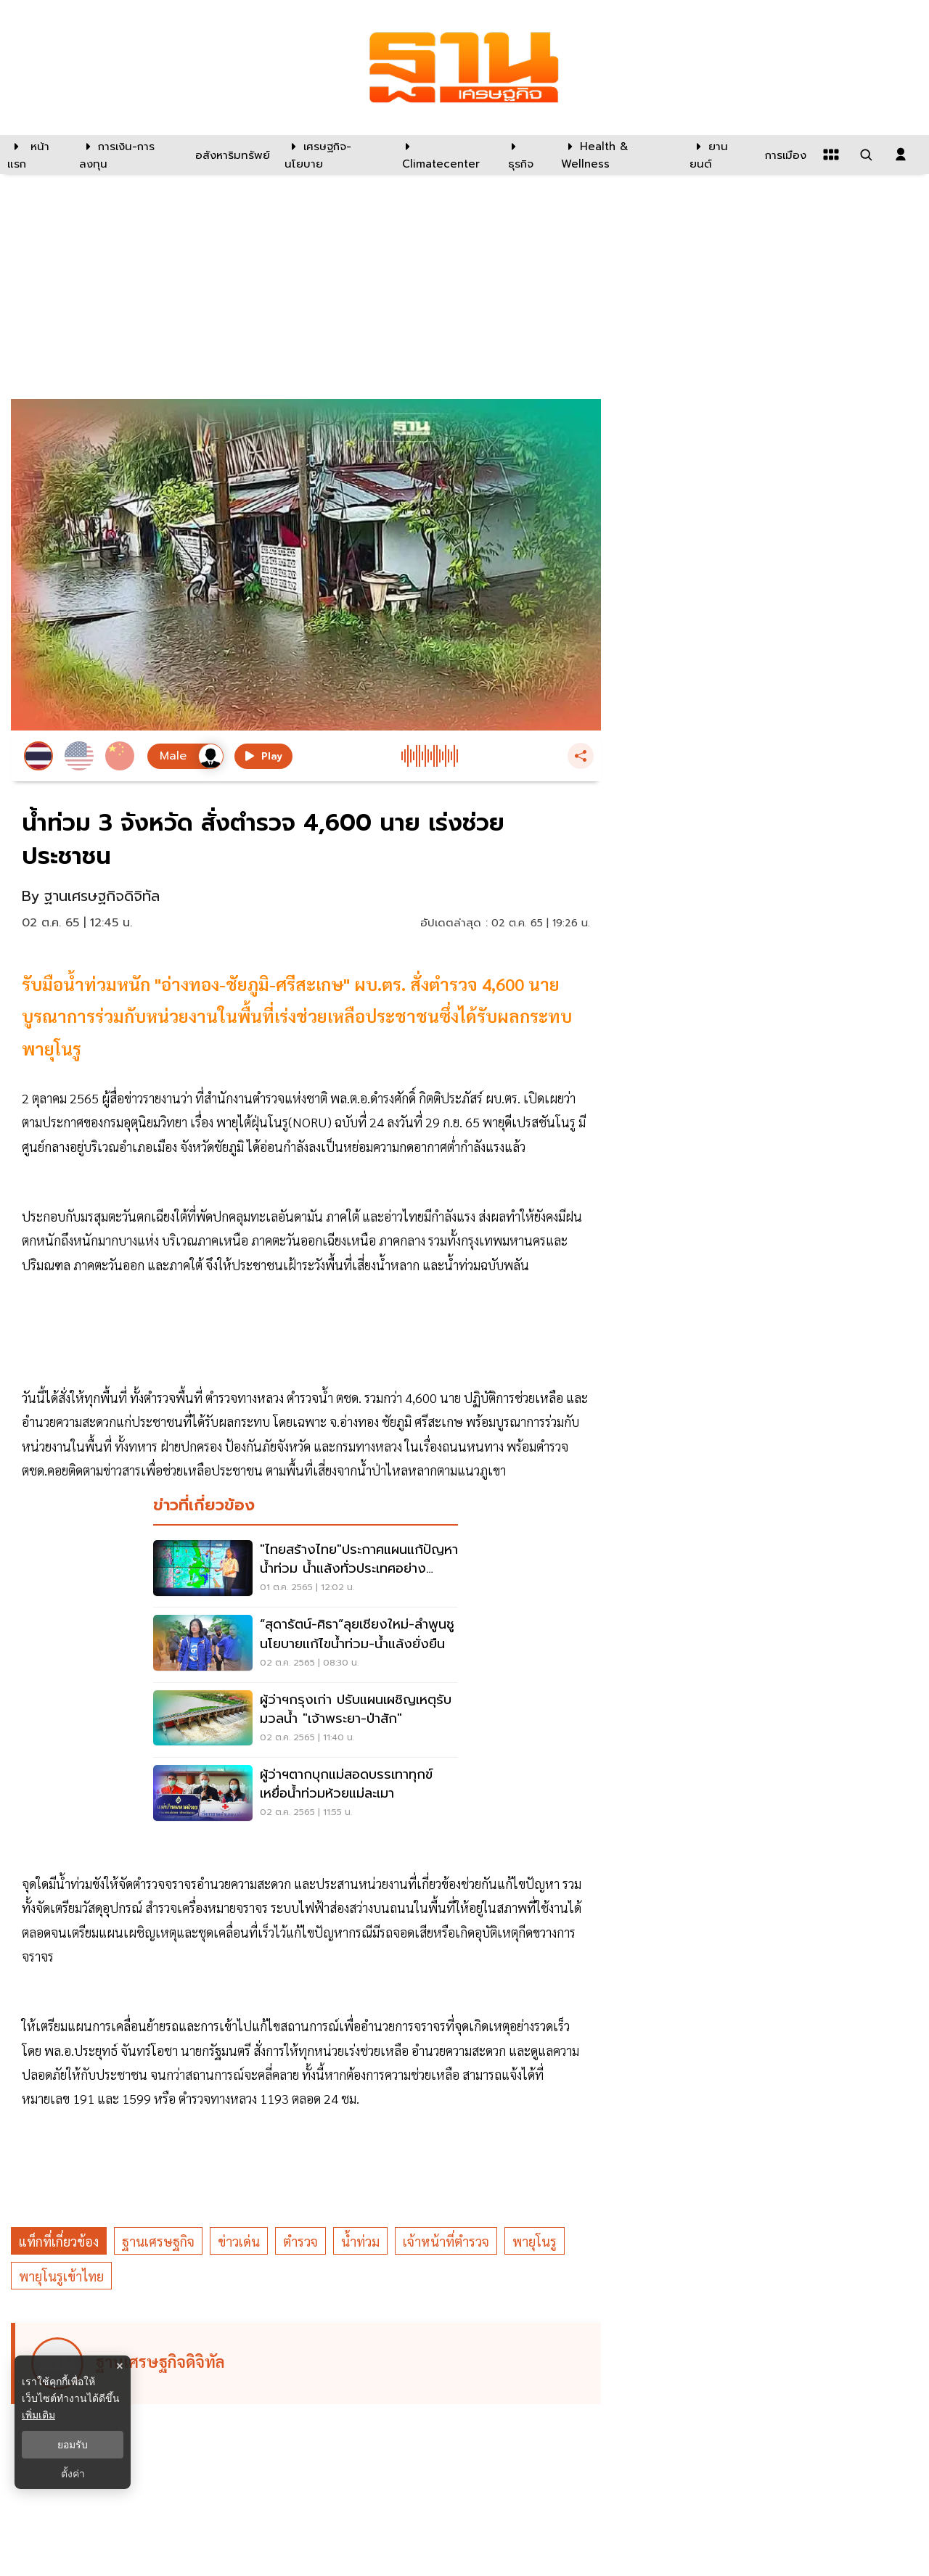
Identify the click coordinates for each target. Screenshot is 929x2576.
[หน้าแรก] (36, 154)
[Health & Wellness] (618, 154)
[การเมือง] (783, 154)
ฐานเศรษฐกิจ (158, 2241)
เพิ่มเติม (38, 2415)
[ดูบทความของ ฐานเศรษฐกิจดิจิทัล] (308, 2363)
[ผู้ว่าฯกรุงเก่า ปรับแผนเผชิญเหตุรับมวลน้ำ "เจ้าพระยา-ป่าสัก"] (305, 1720)
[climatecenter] (444, 154)
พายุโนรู (534, 2241)
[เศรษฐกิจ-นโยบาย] (334, 154)
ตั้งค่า (73, 2474)
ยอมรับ (72, 2445)
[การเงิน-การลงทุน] (128, 154)
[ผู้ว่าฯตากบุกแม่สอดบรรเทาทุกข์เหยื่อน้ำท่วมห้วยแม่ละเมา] (305, 1794)
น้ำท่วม (360, 2241)
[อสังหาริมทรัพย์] (231, 154)
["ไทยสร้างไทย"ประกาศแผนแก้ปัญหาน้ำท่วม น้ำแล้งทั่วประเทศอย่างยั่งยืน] (305, 1570)
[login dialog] (900, 154)
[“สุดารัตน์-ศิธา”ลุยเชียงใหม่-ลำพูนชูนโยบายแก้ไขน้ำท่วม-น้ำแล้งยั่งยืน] (305, 1644)
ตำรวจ (300, 2241)
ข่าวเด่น (239, 2241)
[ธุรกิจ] (525, 154)
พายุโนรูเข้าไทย (61, 2276)
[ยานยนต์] (718, 154)
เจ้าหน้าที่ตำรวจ (446, 2241)
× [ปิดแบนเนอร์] (119, 2366)
